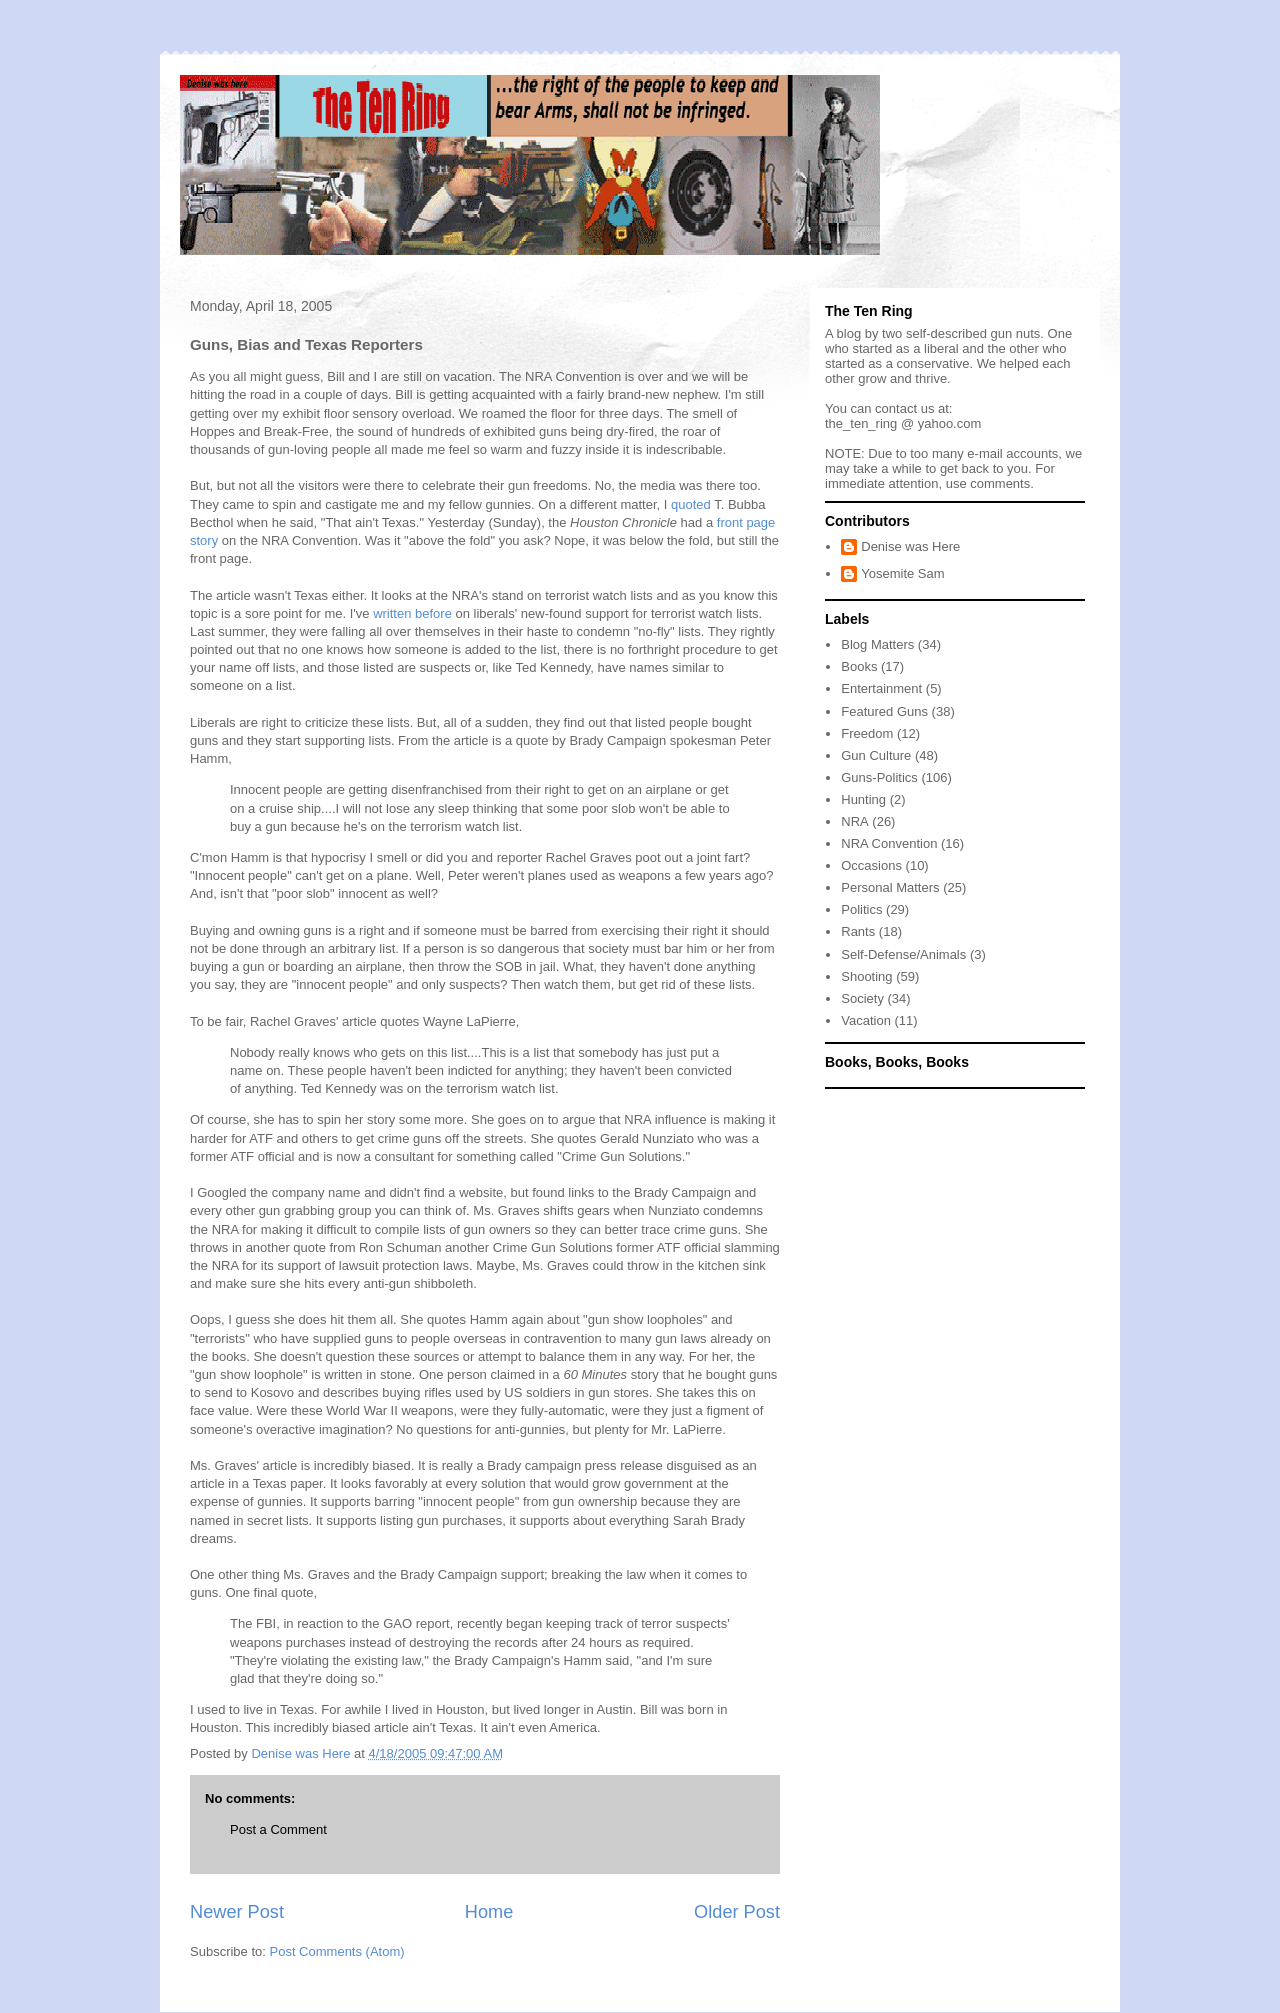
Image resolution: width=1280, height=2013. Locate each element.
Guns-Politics (879, 777)
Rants (858, 931)
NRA (854, 821)
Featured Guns (884, 711)
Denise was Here (910, 546)
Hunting (863, 799)
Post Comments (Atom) (337, 1951)
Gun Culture (876, 755)
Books (859, 666)
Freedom (867, 733)
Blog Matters (877, 644)
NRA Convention (889, 843)
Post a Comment (278, 1829)
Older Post (737, 1912)
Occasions (871, 865)
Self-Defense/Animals (903, 954)
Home (489, 1912)
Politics (861, 909)
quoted (691, 504)
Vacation (866, 1020)
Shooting (866, 976)
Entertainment (881, 688)
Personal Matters (890, 887)
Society (862, 998)
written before (412, 613)
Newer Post (237, 1912)
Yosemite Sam (902, 573)
